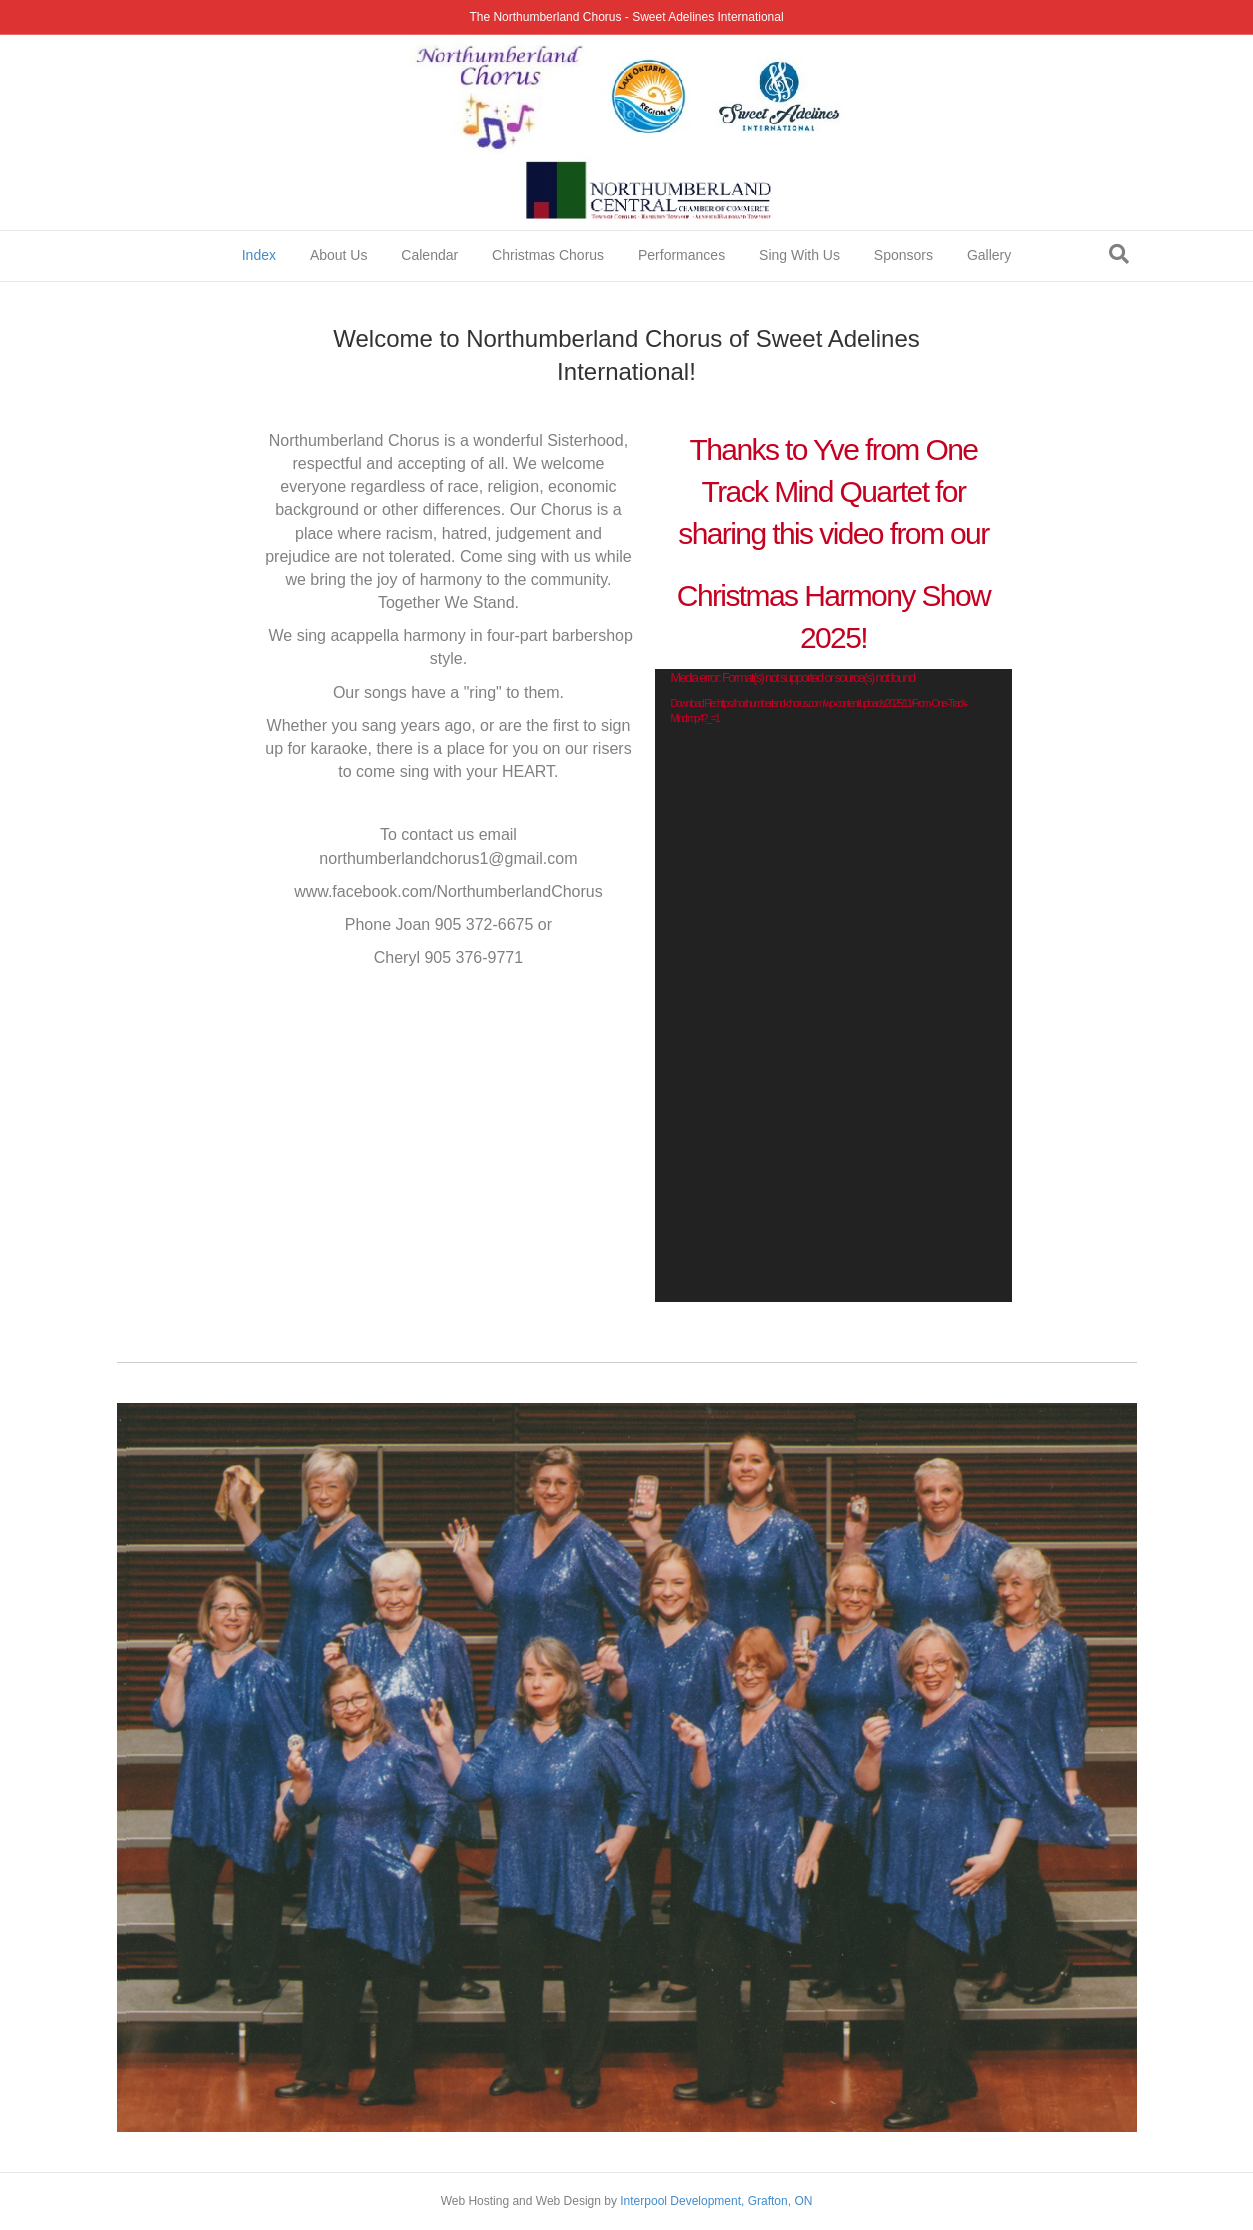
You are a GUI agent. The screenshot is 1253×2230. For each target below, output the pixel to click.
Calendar (429, 255)
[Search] (1119, 254)
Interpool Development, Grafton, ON (716, 2201)
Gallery (989, 255)
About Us (339, 255)
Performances (681, 255)
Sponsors (903, 255)
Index (259, 255)
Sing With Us (799, 255)
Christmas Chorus (548, 255)
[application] (833, 985)
